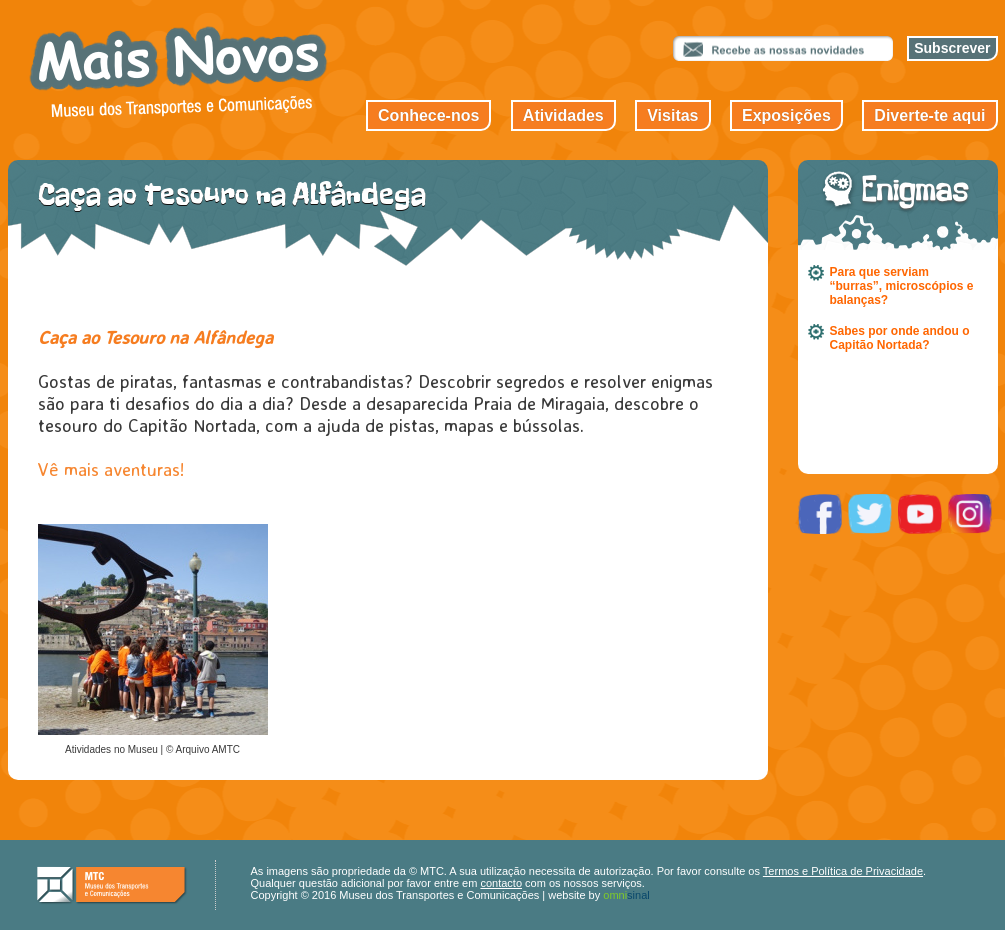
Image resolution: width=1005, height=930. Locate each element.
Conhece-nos (428, 115)
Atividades (563, 115)
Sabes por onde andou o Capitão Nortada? (900, 338)
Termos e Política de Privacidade (843, 871)
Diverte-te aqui (929, 115)
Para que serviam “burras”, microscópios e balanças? (902, 286)
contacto (501, 883)
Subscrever (952, 48)
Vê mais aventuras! (111, 469)
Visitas (672, 115)
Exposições (786, 115)
